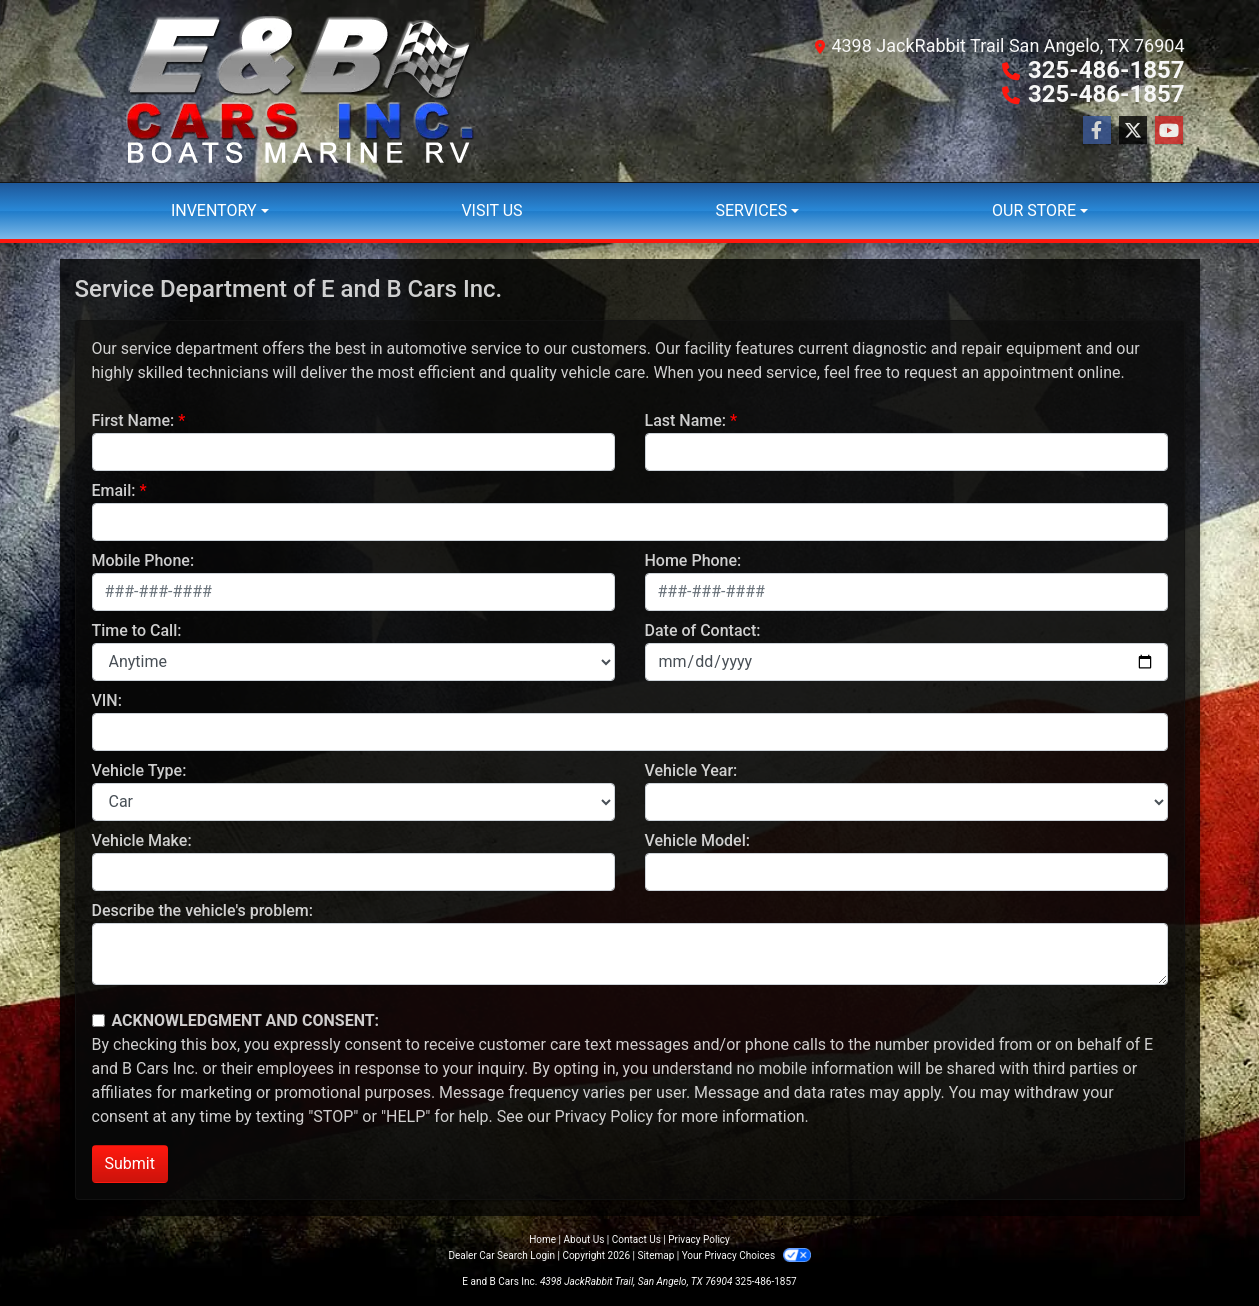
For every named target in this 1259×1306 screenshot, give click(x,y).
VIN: (107, 700)
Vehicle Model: (697, 840)
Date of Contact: (703, 630)
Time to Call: (137, 630)
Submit (130, 1163)
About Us (584, 1239)
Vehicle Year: (691, 770)
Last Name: (686, 420)
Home (542, 1239)
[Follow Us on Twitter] (1133, 131)
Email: (114, 490)
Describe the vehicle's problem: (202, 910)
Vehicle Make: (142, 840)
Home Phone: (693, 560)
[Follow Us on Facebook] (1097, 131)
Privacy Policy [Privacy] (699, 1239)
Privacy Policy (604, 1116)
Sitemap (655, 1255)
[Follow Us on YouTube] (1169, 131)
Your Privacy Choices (746, 1255)
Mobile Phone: (143, 560)
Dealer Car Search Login (501, 1255)
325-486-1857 (1106, 70)
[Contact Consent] (98, 1020)
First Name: (133, 420)
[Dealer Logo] (300, 91)
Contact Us (636, 1239)
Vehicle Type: (139, 770)
